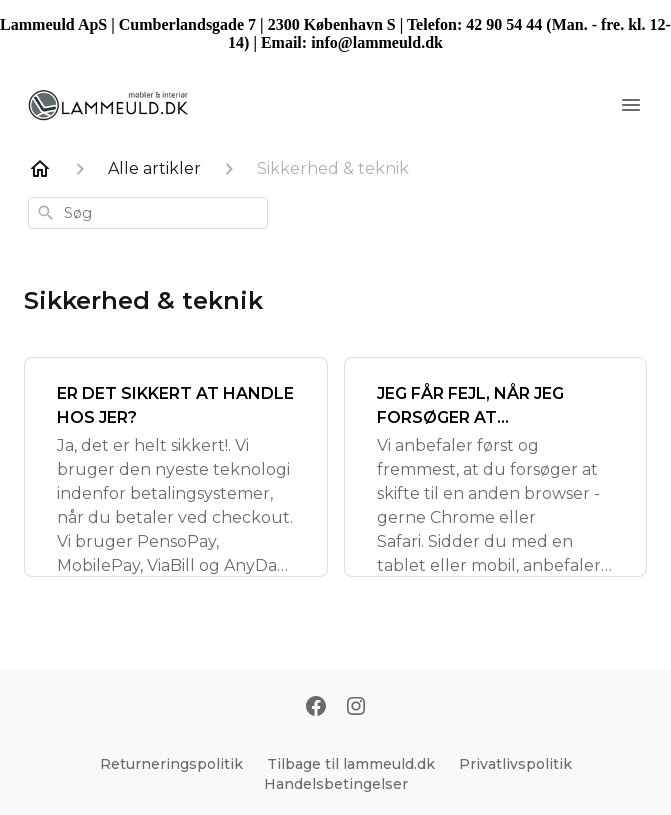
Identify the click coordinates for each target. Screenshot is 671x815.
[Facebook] (316, 708)
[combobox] (148, 213)
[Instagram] (356, 708)
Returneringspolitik (171, 764)
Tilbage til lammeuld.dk (351, 764)
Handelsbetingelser (336, 784)
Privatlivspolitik (515, 764)
